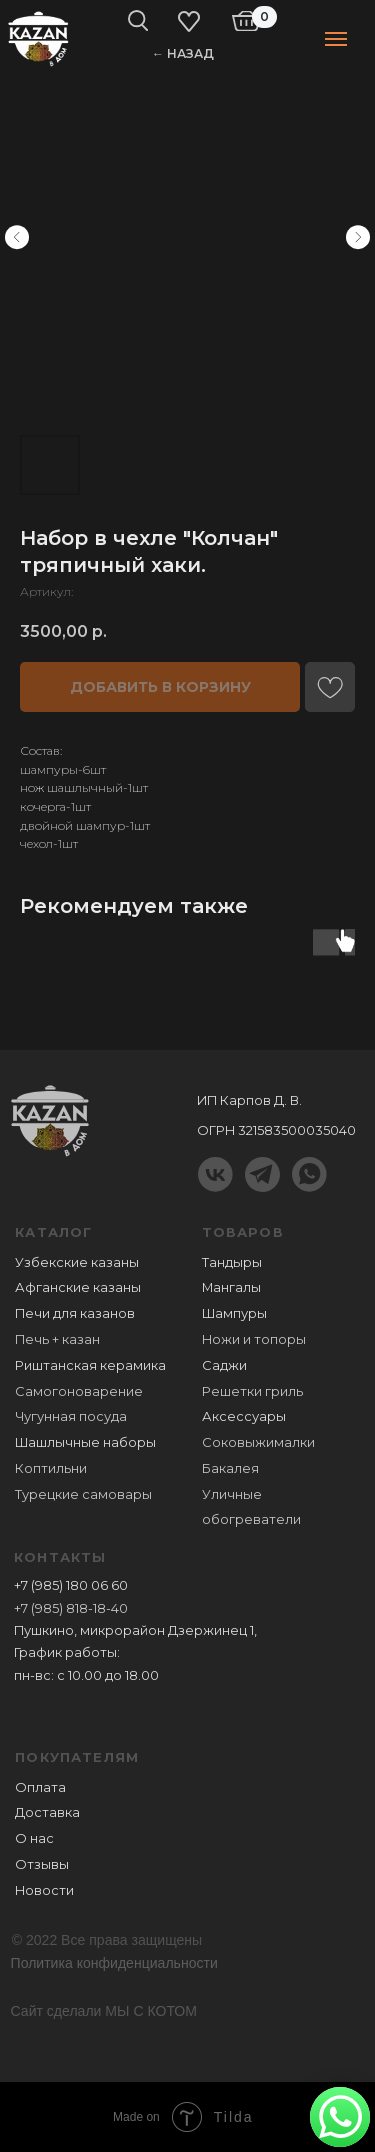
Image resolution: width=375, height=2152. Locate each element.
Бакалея (230, 1468)
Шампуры (234, 1313)
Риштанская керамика (90, 1365)
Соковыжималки (258, 1442)
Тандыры (232, 1262)
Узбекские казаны (77, 1262)
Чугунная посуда (71, 1416)
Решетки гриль (252, 1391)
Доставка (47, 1812)
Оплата (40, 1787)
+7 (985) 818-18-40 (71, 1608)
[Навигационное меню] (336, 39)
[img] (38, 37)
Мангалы (231, 1287)
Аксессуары (244, 1416)
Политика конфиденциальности (114, 1963)
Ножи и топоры (254, 1339)
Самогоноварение (79, 1391)
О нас (34, 1838)
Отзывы (42, 1864)
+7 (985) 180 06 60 (71, 1585)
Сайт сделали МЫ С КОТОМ (104, 2011)
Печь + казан (57, 1339)
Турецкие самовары (83, 1494)
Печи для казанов (75, 1313)
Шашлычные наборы (85, 1442)
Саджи (224, 1365)
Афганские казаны (78, 1287)
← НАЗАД (183, 53)
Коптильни (51, 1468)
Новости (44, 1890)
